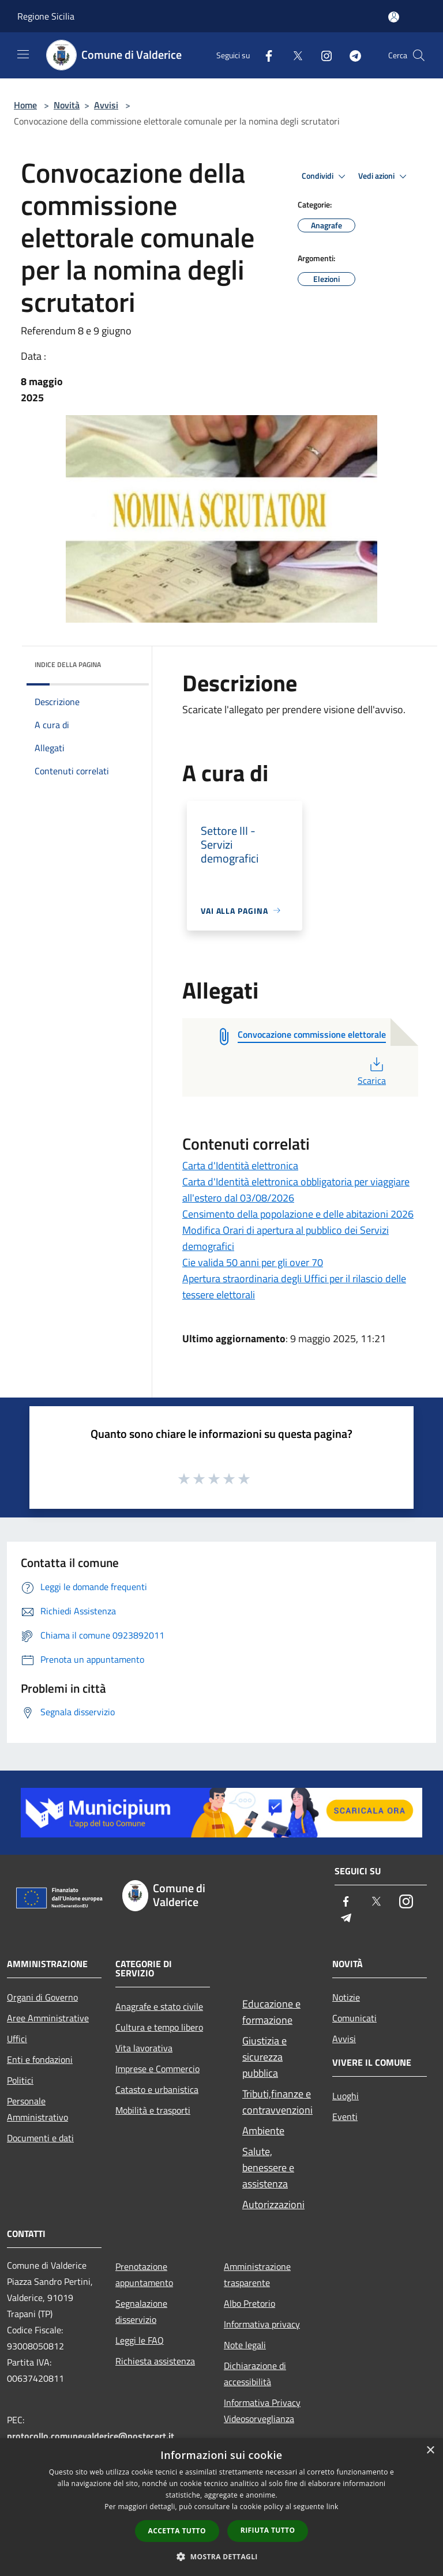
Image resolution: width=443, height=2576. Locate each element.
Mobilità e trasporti (152, 2110)
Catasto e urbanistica (156, 2089)
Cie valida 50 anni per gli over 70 (252, 1262)
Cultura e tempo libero (159, 2027)
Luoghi (345, 2096)
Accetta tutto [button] (177, 2531)
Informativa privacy (262, 2324)
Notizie (346, 1997)
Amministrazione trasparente (257, 2274)
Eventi (345, 2116)
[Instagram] (321, 55)
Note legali (245, 2345)
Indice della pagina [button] (68, 664)
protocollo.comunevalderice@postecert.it (90, 2436)
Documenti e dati (40, 2138)
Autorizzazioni (273, 2204)
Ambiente (263, 2130)
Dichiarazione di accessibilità (255, 2374)
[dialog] (221, 2507)
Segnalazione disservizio (141, 2311)
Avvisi (106, 105)
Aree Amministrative (48, 2018)
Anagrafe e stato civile (159, 2006)
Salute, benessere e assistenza (268, 2167)
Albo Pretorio (249, 2303)
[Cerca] (419, 55)
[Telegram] (350, 55)
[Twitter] (293, 55)
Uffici (17, 2039)
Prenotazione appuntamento (144, 2274)
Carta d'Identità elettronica (240, 1165)
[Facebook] (264, 55)
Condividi (325, 176)
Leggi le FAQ (139, 2340)
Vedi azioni (384, 176)
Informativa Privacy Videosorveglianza (262, 2411)
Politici (20, 2080)
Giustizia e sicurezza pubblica (264, 2057)
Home (25, 105)
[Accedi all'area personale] (394, 17)
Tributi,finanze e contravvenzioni (277, 2102)
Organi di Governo (42, 1997)
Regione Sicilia (45, 16)
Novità (67, 105)
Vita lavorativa (143, 2048)
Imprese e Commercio (157, 2069)
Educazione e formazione (271, 2012)
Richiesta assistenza (155, 2361)
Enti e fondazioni (40, 2059)
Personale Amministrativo (37, 2109)
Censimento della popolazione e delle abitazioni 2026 (298, 1214)
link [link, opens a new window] (332, 2506)
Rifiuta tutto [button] (268, 2530)
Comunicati (354, 2018)
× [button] (430, 2450)
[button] (221, 2556)
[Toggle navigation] (23, 54)
